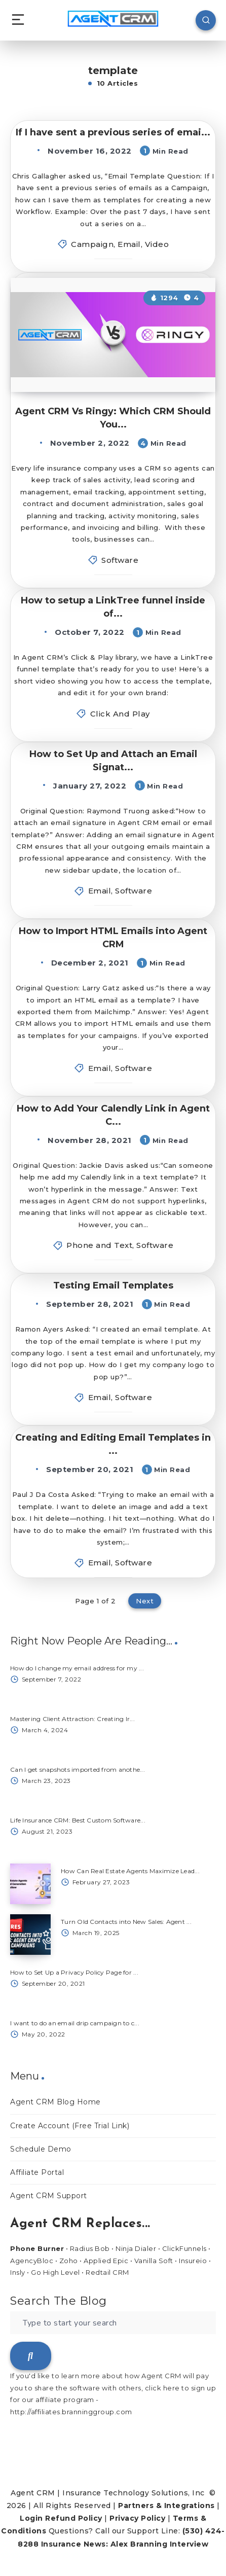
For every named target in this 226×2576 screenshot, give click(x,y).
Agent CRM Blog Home (55, 2101)
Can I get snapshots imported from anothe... (77, 1769)
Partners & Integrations (166, 2505)
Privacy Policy (137, 2518)
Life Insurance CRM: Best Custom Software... (77, 1820)
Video (157, 244)
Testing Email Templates (113, 1285)
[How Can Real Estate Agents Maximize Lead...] (30, 1884)
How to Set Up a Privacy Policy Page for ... (74, 1972)
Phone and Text (99, 1245)
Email (129, 244)
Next (145, 1601)
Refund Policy (73, 2518)
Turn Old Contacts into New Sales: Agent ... (126, 1921)
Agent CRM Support (48, 2195)
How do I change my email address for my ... (77, 1668)
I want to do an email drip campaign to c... (74, 2023)
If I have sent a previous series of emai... (113, 132)
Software (119, 560)
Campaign (92, 244)
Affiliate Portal (37, 2172)
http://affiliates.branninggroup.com (71, 2412)
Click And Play (120, 714)
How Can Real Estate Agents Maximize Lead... (130, 1871)
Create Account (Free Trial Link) (69, 2125)
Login (31, 2518)
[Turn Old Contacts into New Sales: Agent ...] (30, 1934)
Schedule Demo (40, 2149)
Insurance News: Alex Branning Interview (125, 2544)
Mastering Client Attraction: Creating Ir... (72, 1719)
